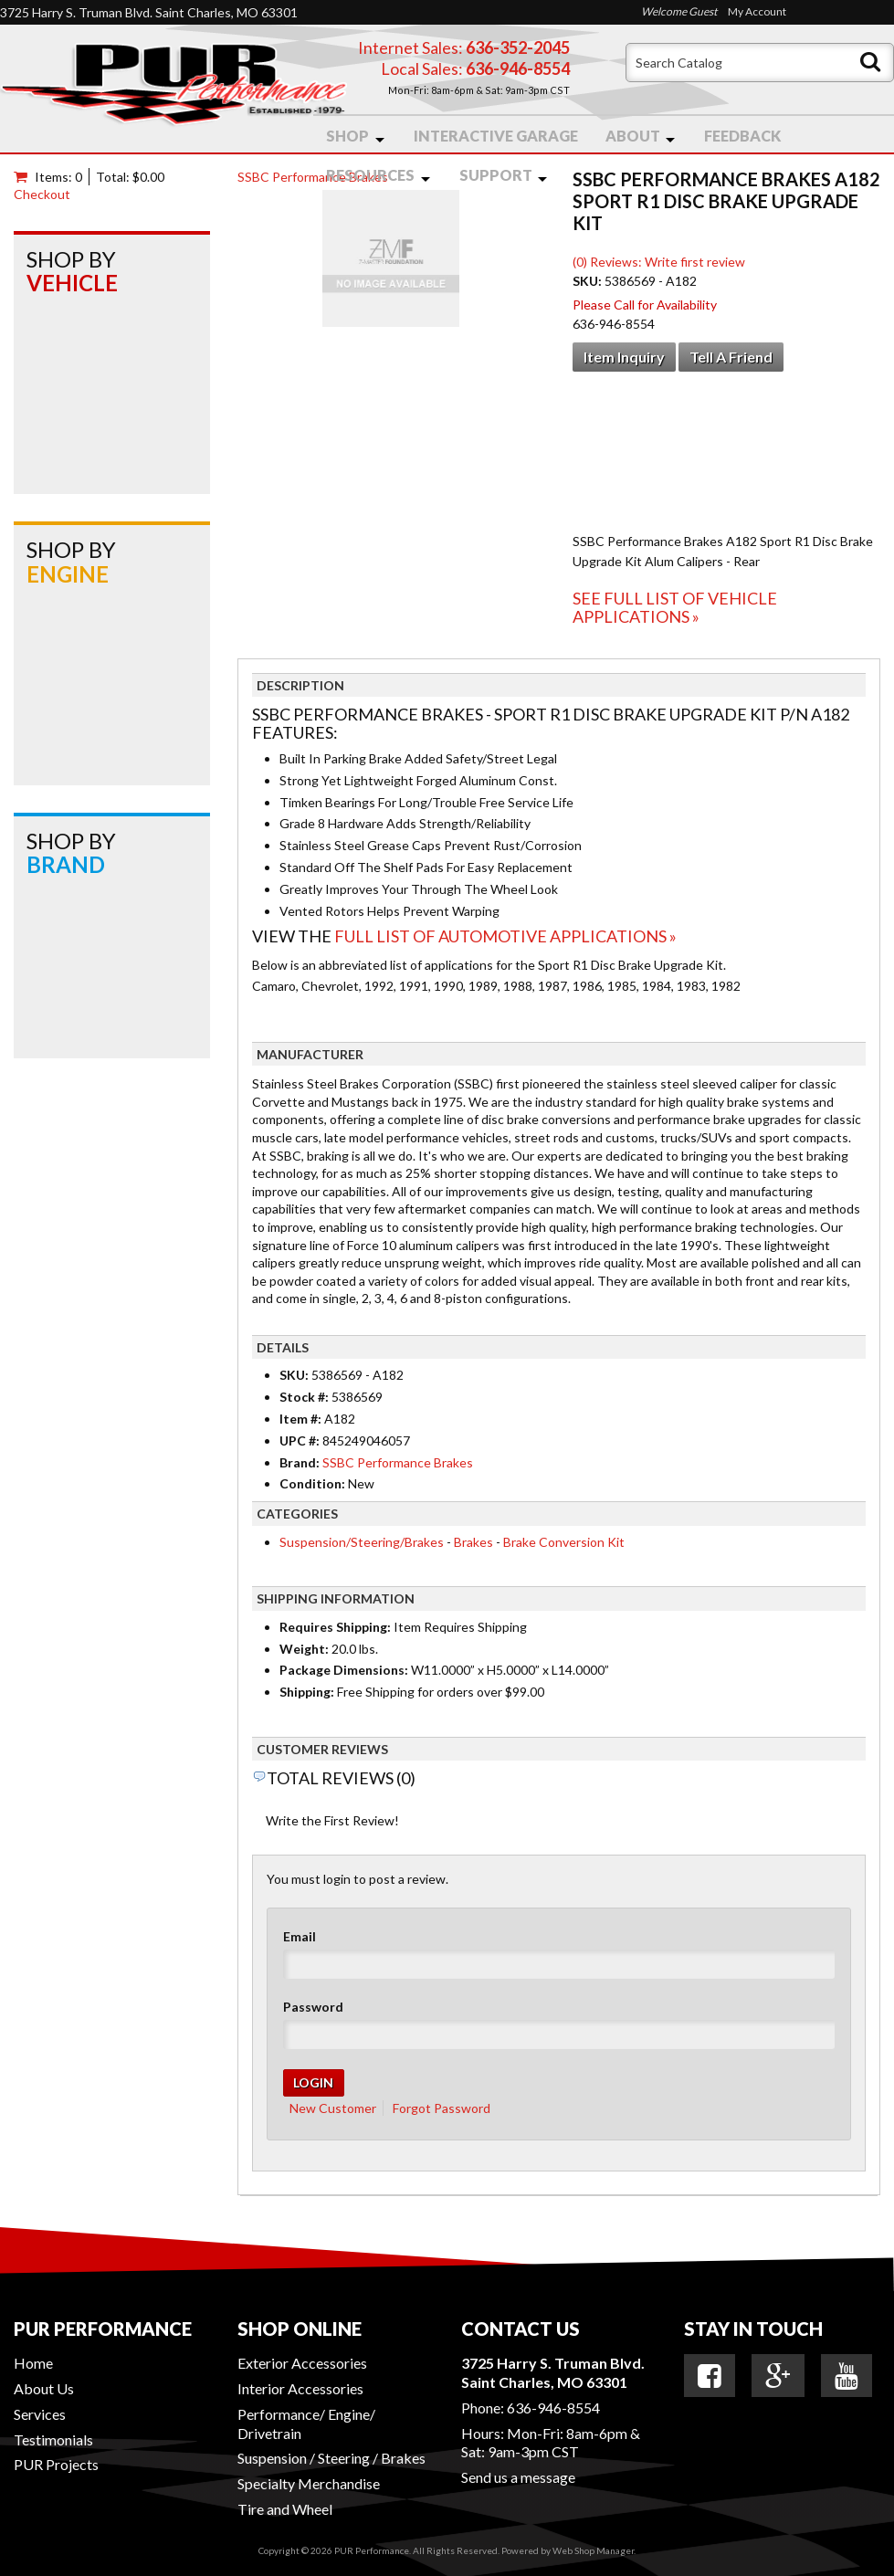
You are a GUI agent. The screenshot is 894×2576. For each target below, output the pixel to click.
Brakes (473, 1542)
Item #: (301, 1418)
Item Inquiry (624, 356)
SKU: (589, 281)
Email (299, 1936)
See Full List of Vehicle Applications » (675, 607)
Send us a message (518, 2477)
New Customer (332, 2108)
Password (313, 2006)
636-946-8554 (553, 2407)
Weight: (304, 1648)
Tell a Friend (731, 356)
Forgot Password (441, 2108)
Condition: (312, 1483)
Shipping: (306, 1691)
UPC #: (300, 1440)
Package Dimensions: (343, 1669)
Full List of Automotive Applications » (505, 936)
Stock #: (305, 1396)
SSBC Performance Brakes (312, 176)
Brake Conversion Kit (564, 1542)
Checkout (42, 194)
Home (33, 2362)
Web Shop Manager (593, 2550)
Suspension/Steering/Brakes (361, 1542)
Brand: (299, 1462)
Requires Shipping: (335, 1627)
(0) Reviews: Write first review (659, 261)
